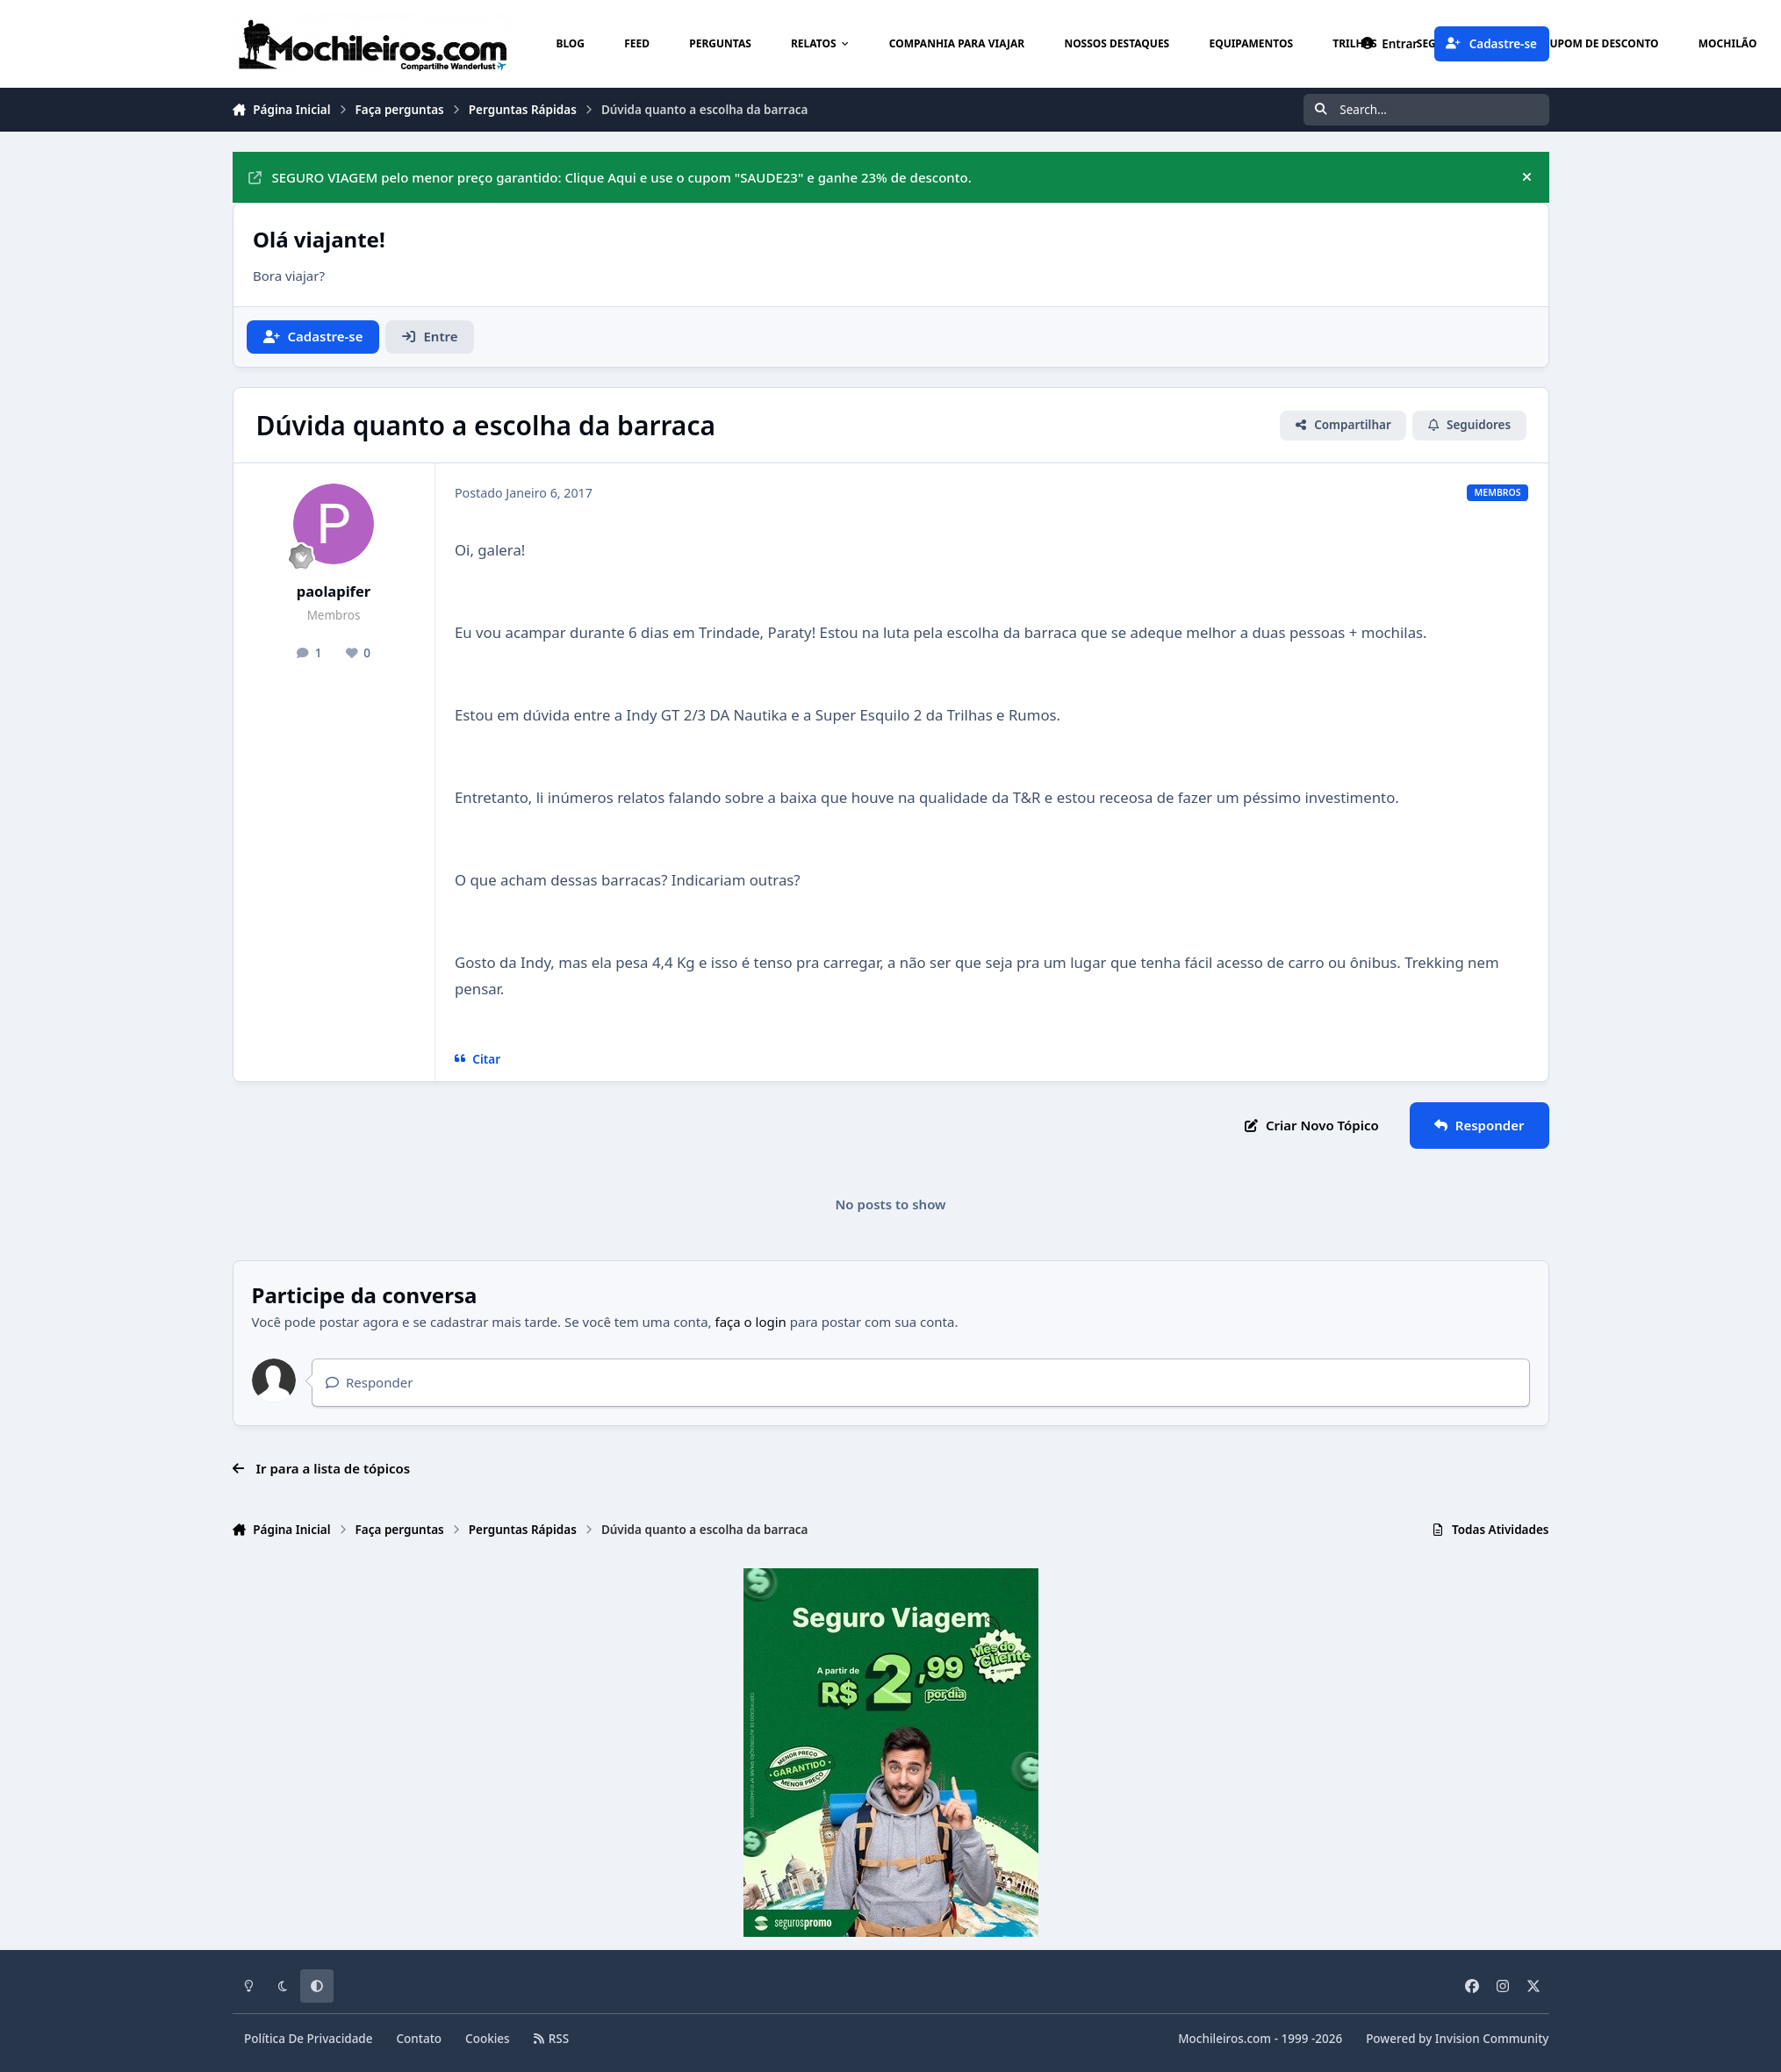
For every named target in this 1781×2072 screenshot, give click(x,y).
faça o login (750, 1321)
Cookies (487, 2039)
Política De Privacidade (308, 2039)
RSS (551, 2039)
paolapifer (333, 591)
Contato (419, 2039)
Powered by (1457, 2039)
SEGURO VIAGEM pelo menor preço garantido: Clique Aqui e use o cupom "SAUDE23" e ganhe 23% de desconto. (610, 177)
